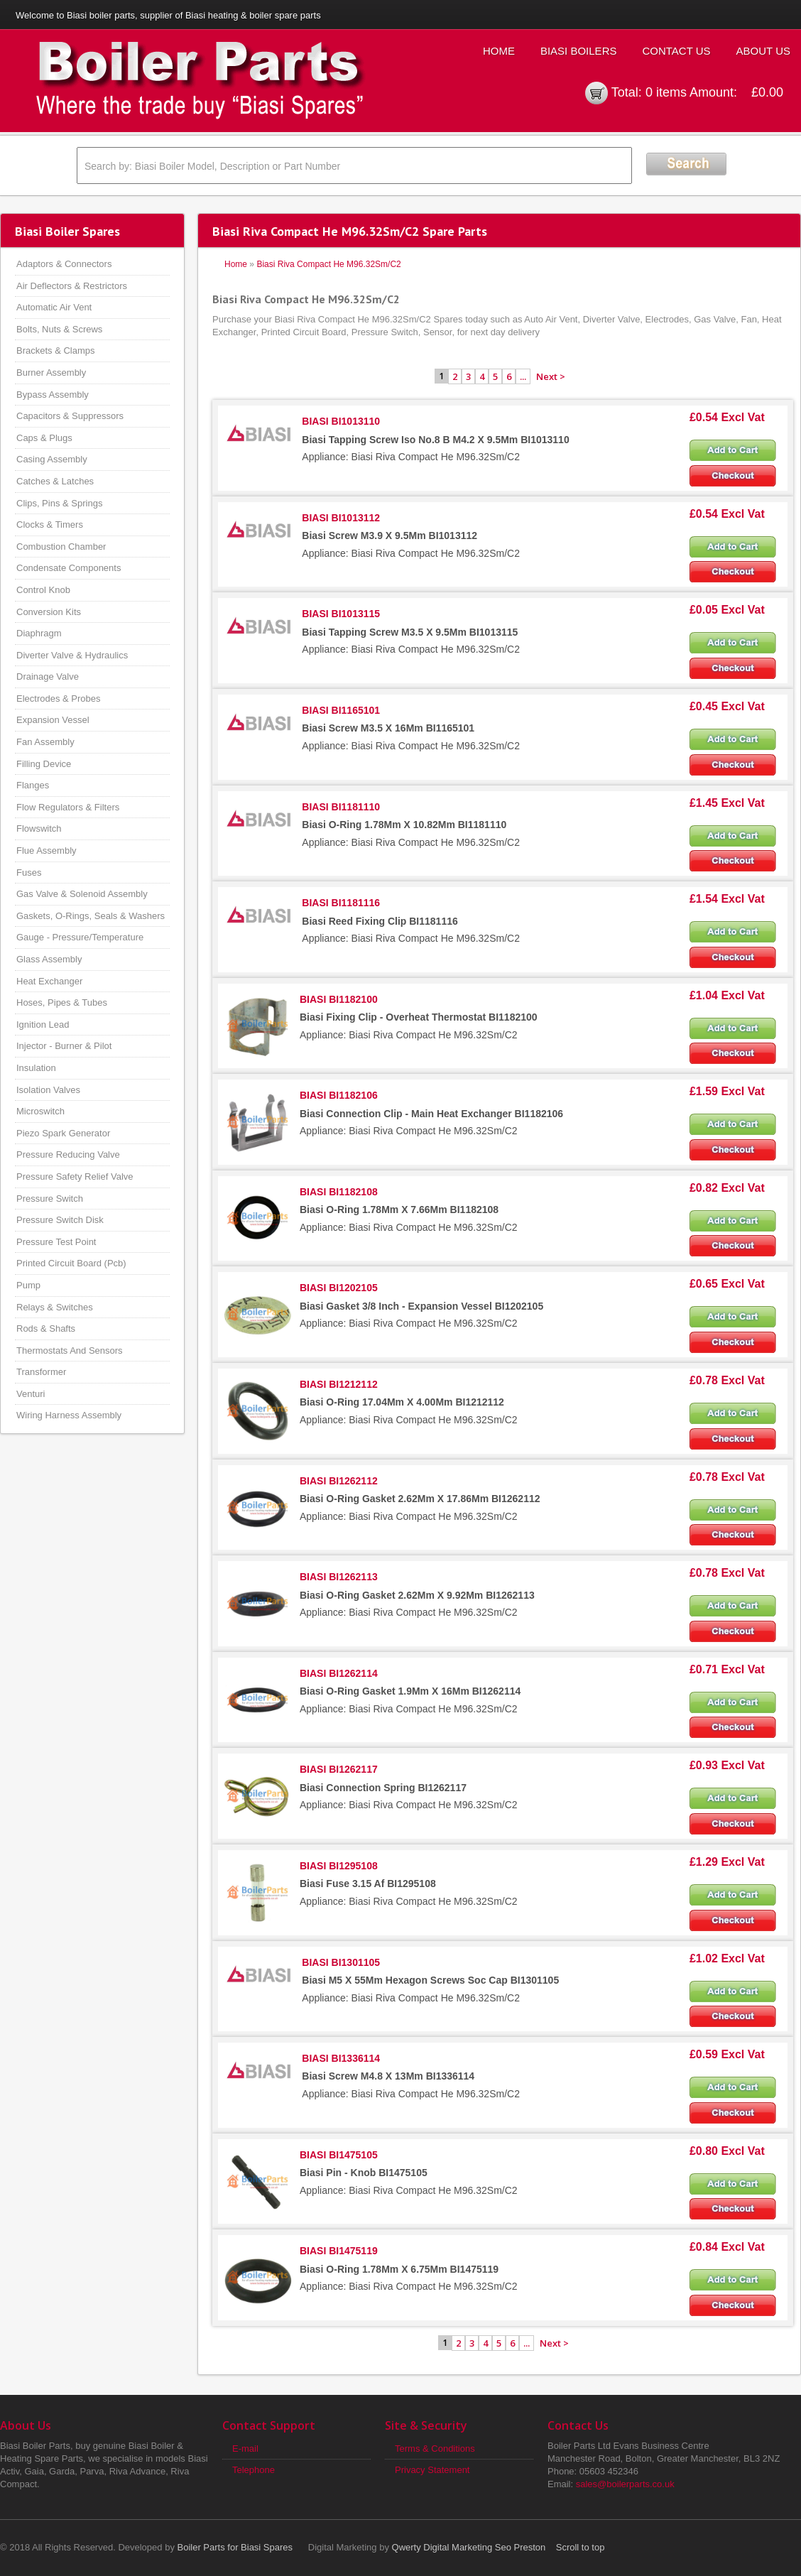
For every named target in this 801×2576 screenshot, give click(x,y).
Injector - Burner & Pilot (63, 1045)
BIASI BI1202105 (339, 1287)
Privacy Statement (432, 2469)
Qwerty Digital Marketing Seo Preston (469, 2547)
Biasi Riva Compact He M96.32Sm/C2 (328, 264)
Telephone (253, 2469)
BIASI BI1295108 (339, 1865)
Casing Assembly (51, 459)
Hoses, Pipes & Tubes (61, 1002)
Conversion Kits (48, 612)
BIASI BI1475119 (339, 2250)
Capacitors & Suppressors (70, 416)
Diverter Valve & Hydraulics (72, 655)
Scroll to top (580, 2547)
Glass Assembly (49, 959)
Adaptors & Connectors (63, 264)
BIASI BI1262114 (339, 1673)
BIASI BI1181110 (341, 807)
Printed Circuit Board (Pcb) (71, 1263)
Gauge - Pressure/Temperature (79, 937)
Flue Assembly (46, 850)
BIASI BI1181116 (341, 902)
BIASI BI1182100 (339, 999)
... (523, 376)
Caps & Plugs (44, 438)
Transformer (41, 1371)
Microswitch (40, 1111)
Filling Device (43, 764)
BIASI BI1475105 (339, 2155)
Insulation (36, 1068)
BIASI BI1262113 (339, 1576)
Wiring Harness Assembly (68, 1415)
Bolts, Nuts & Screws (59, 329)
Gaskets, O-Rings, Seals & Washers (90, 916)
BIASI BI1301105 (341, 1962)
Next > (550, 376)
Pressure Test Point (56, 1242)
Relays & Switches (54, 1307)
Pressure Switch (49, 1198)
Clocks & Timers (49, 524)
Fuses (28, 872)
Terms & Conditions (435, 2448)
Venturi (30, 1393)
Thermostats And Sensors (69, 1350)
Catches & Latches (55, 481)
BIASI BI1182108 (339, 1191)
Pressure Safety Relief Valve (75, 1176)
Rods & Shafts (45, 1328)
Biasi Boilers (578, 51)
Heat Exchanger (49, 981)
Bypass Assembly (52, 394)
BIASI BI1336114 (341, 2058)
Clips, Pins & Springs (59, 503)
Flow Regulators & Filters (67, 807)
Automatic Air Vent (54, 307)
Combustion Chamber (61, 546)
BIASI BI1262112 (339, 1481)
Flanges (32, 785)
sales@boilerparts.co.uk (625, 2484)
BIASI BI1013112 (341, 517)
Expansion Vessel (52, 719)
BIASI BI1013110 (341, 421)
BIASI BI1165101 (341, 710)
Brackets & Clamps (55, 350)
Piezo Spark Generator (63, 1133)
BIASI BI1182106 (339, 1095)
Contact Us (676, 51)
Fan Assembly (45, 742)
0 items (666, 92)
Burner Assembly (51, 372)
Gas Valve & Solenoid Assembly (82, 893)
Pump (28, 1285)
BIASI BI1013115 (341, 613)
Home (499, 51)
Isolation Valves (48, 1090)
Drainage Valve (47, 676)
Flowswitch (39, 828)
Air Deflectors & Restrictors (71, 286)
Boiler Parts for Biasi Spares (235, 2547)
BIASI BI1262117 (339, 1769)
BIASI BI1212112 (339, 1384)
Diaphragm (39, 633)
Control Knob (43, 590)
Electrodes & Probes (58, 698)
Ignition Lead (42, 1024)
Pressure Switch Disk (60, 1219)
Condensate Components (68, 568)
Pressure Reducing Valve (68, 1154)
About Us (763, 51)
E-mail (245, 2448)
